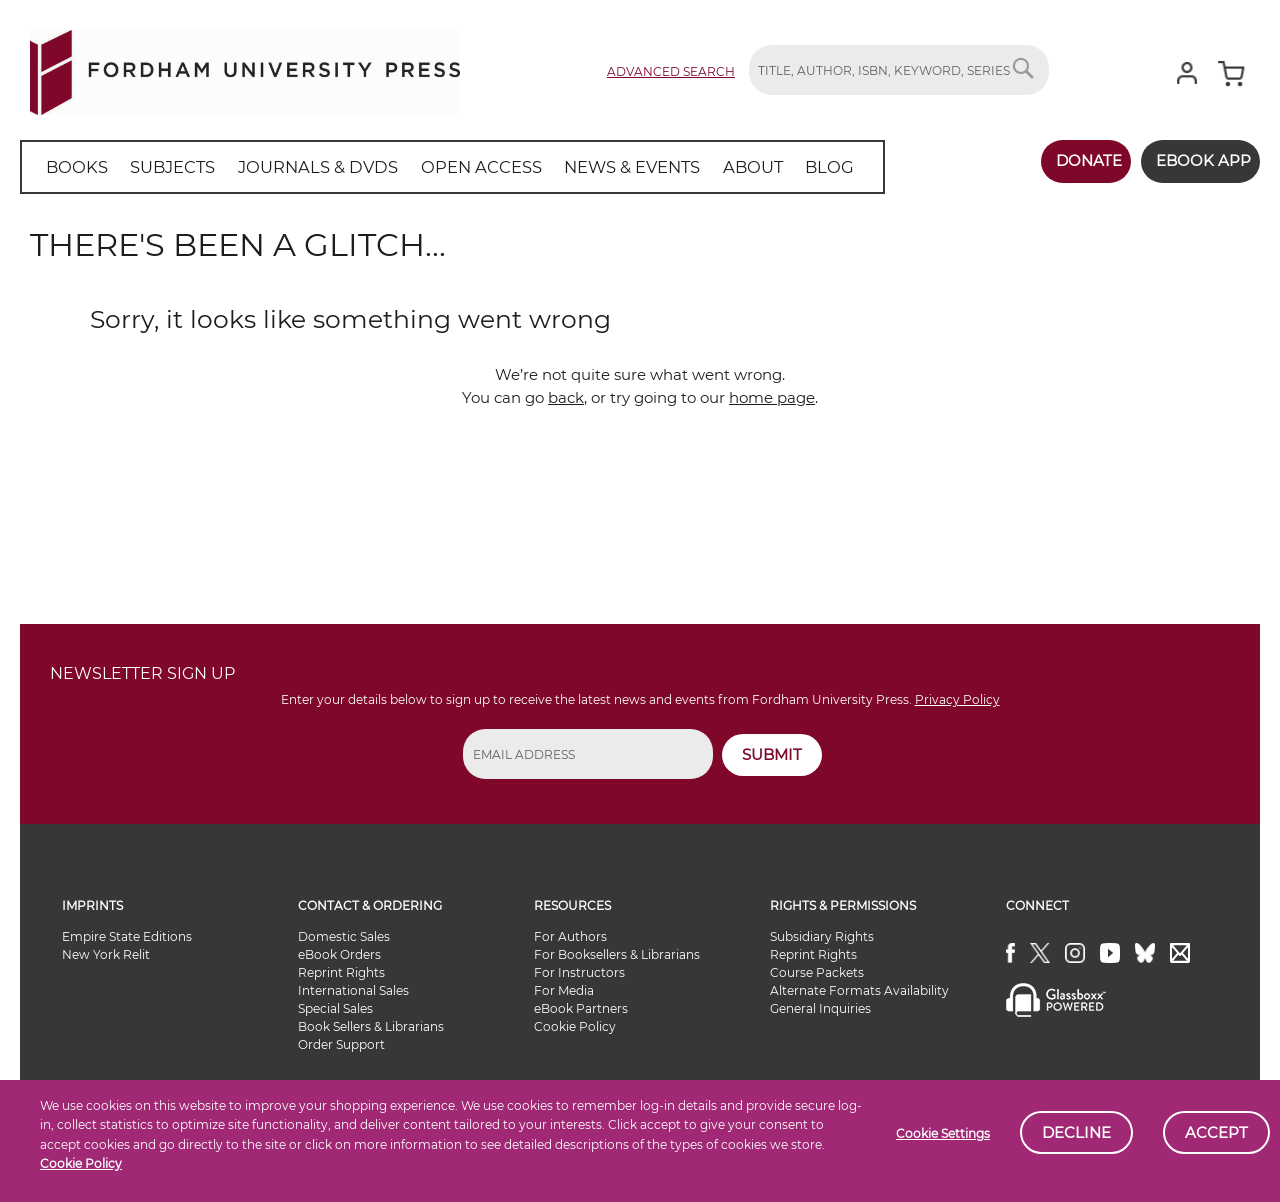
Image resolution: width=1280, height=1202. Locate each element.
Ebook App (1197, 160)
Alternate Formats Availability (859, 990)
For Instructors (579, 972)
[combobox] (899, 70)
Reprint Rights (341, 972)
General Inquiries (820, 1008)
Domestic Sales (344, 936)
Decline (1076, 1132)
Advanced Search (671, 71)
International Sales (353, 990)
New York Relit (106, 954)
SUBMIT (772, 754)
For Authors (570, 936)
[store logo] (245, 68)
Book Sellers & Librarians (371, 1026)
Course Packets (817, 972)
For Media (564, 990)
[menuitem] (74, 167)
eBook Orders (339, 954)
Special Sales (335, 1008)
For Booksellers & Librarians (617, 954)
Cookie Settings (943, 1133)
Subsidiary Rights (822, 936)
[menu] (439, 167)
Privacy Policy (957, 699)
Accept (1216, 1132)
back (566, 397)
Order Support (341, 1044)
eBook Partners (581, 1008)
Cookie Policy (81, 1163)
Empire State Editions (127, 936)
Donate (1077, 160)
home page (772, 397)
